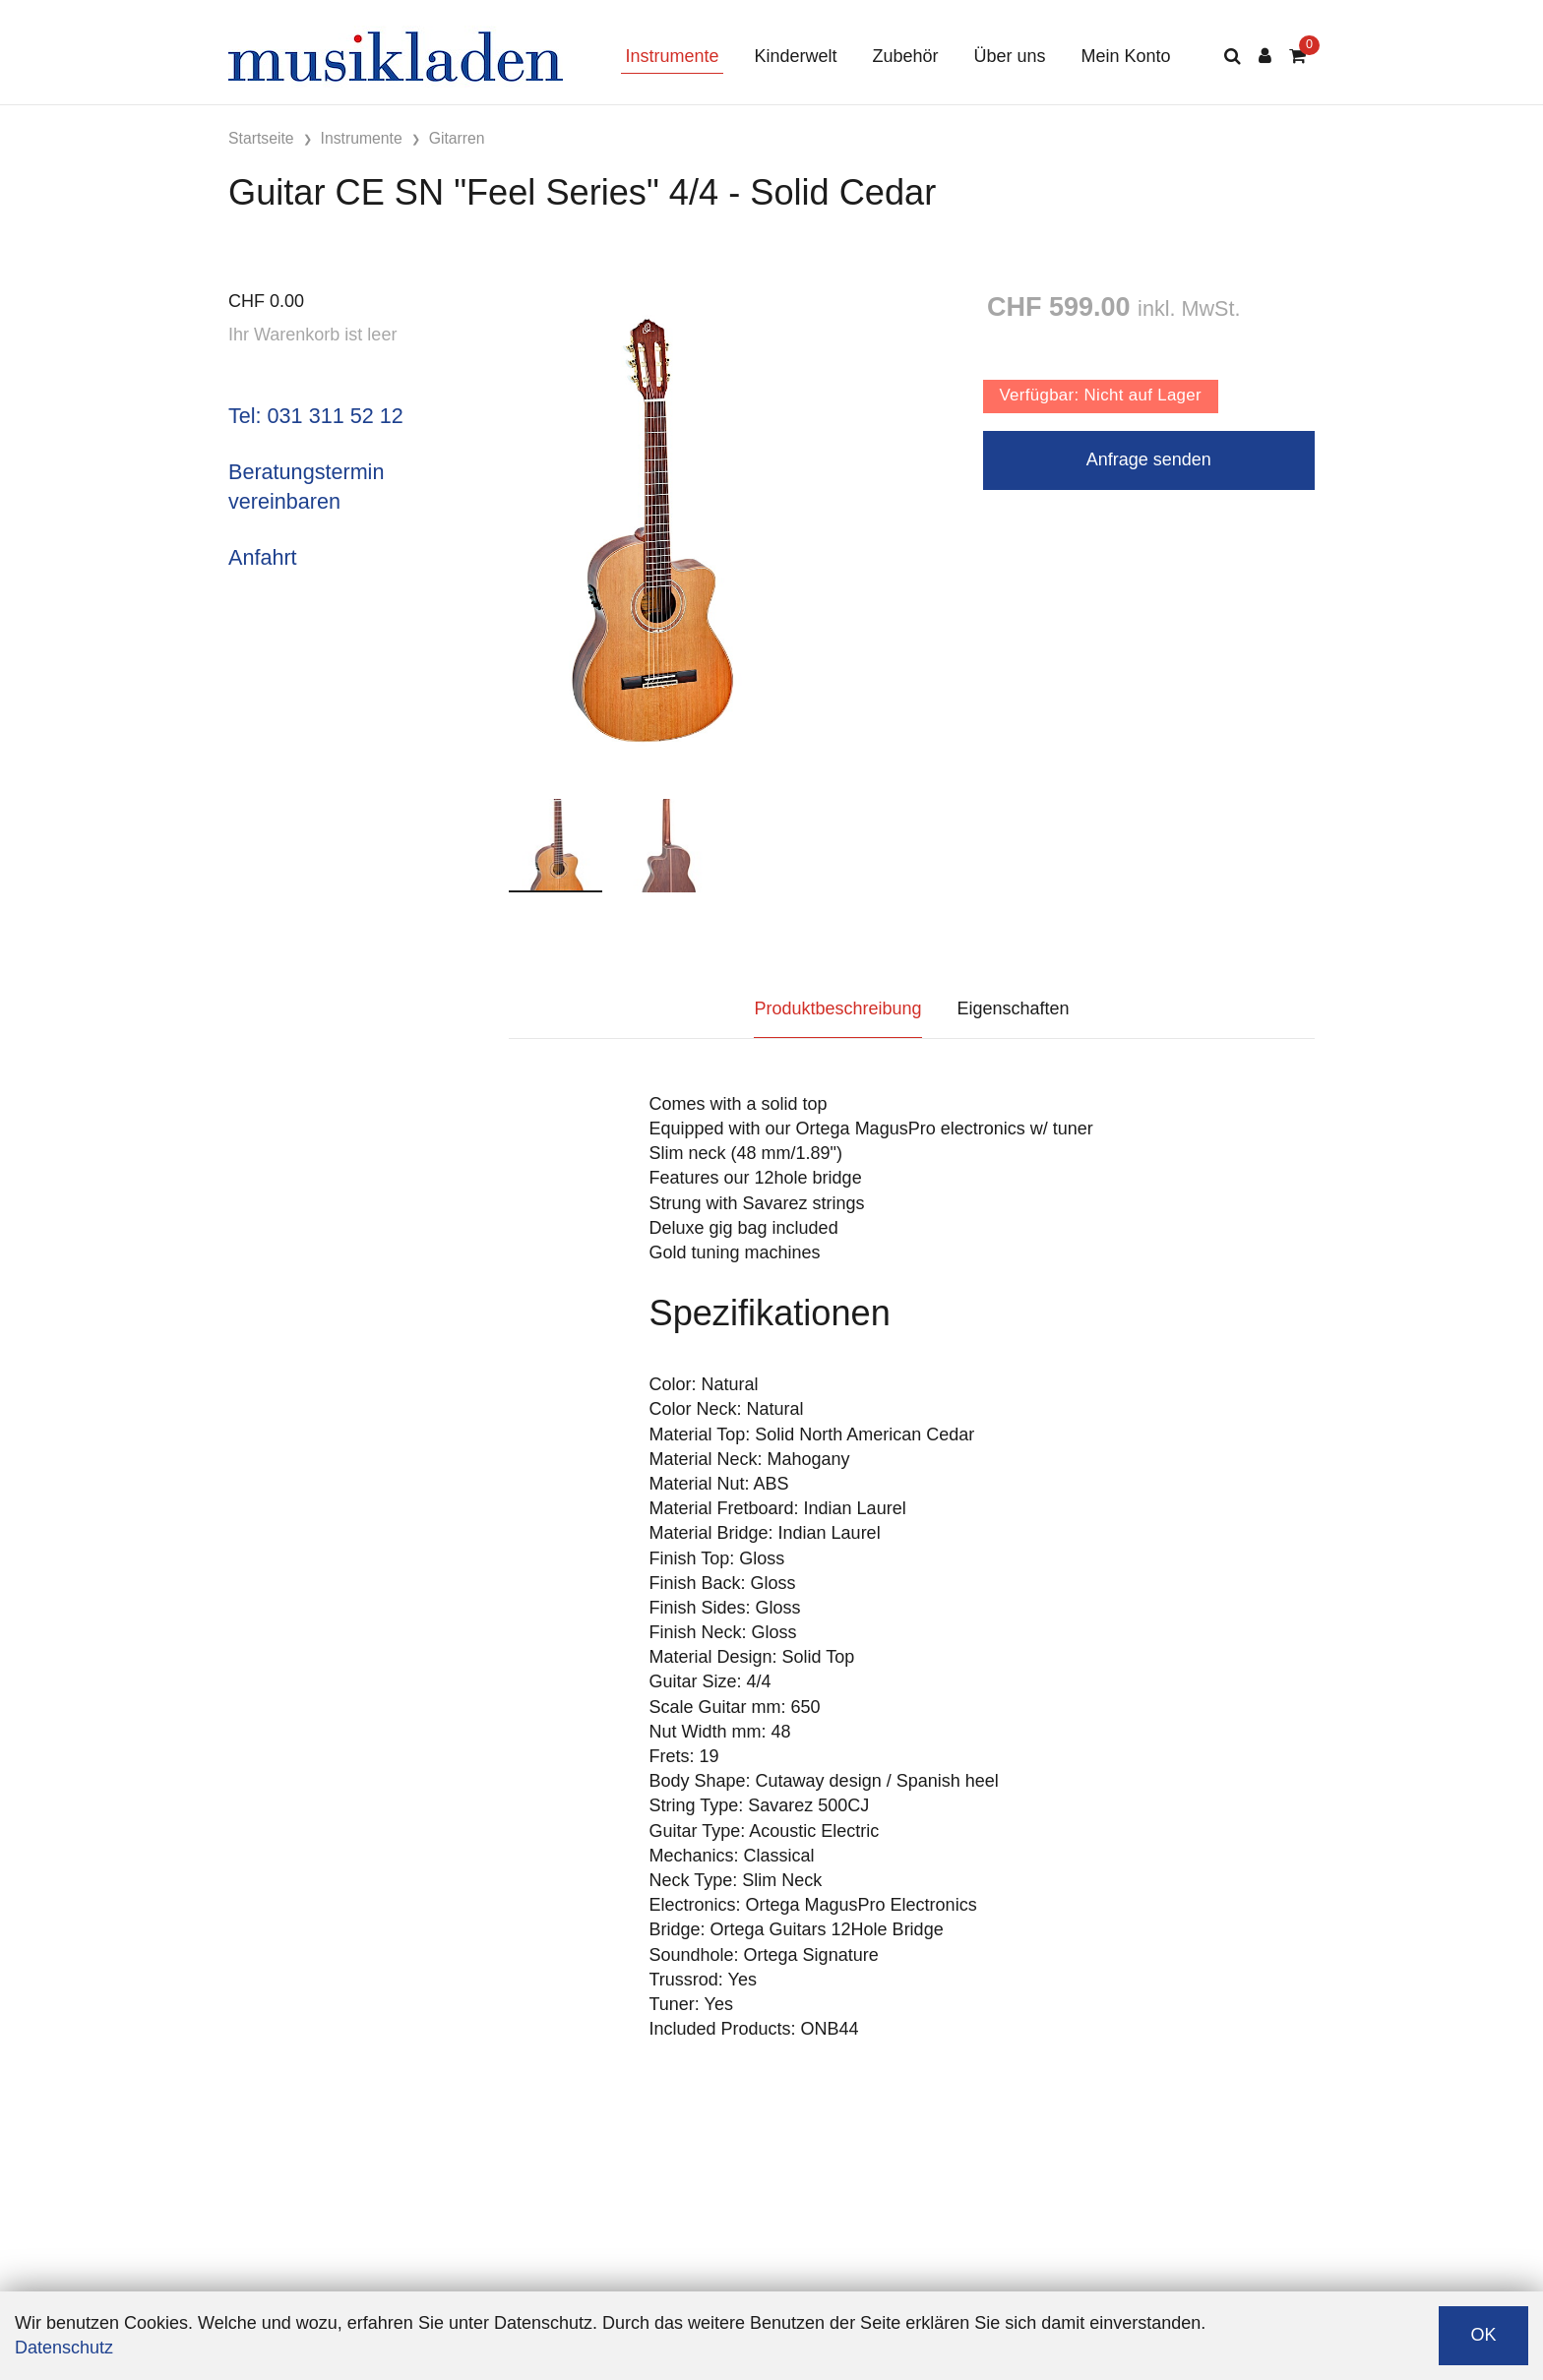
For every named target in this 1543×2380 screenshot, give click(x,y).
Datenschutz (64, 2347)
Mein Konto (1126, 56)
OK (1483, 2335)
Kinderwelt (795, 56)
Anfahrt (262, 557)
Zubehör (905, 56)
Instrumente (671, 56)
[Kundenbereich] (1265, 56)
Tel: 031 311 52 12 (315, 415)
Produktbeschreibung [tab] (837, 1008)
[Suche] (1232, 56)
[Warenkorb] (1297, 56)
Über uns (1010, 56)
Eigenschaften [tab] (1013, 1008)
